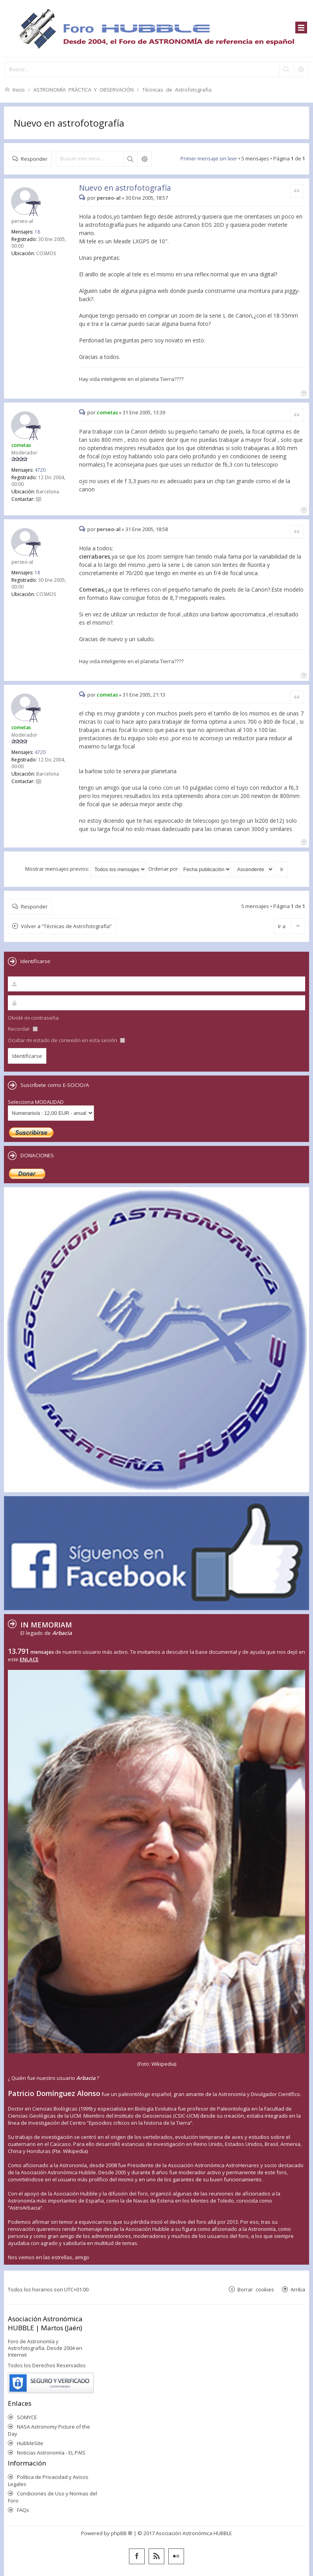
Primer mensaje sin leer (208, 158)
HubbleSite (30, 2443)
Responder (34, 158)
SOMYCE (27, 2417)
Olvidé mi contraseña (33, 1017)
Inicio (19, 89)
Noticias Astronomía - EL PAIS (51, 2452)
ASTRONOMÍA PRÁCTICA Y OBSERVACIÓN (83, 89)
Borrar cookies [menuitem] (256, 2289)
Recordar (23, 1028)
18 (37, 231)
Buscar (130, 158)
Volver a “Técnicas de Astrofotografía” (66, 926)
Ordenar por (189, 868)
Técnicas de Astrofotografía (177, 89)
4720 (40, 470)
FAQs (23, 2509)
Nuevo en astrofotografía (69, 122)
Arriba (298, 2289)
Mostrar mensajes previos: (85, 868)
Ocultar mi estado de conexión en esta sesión (66, 1040)
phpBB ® (122, 2533)
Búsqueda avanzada (144, 158)
